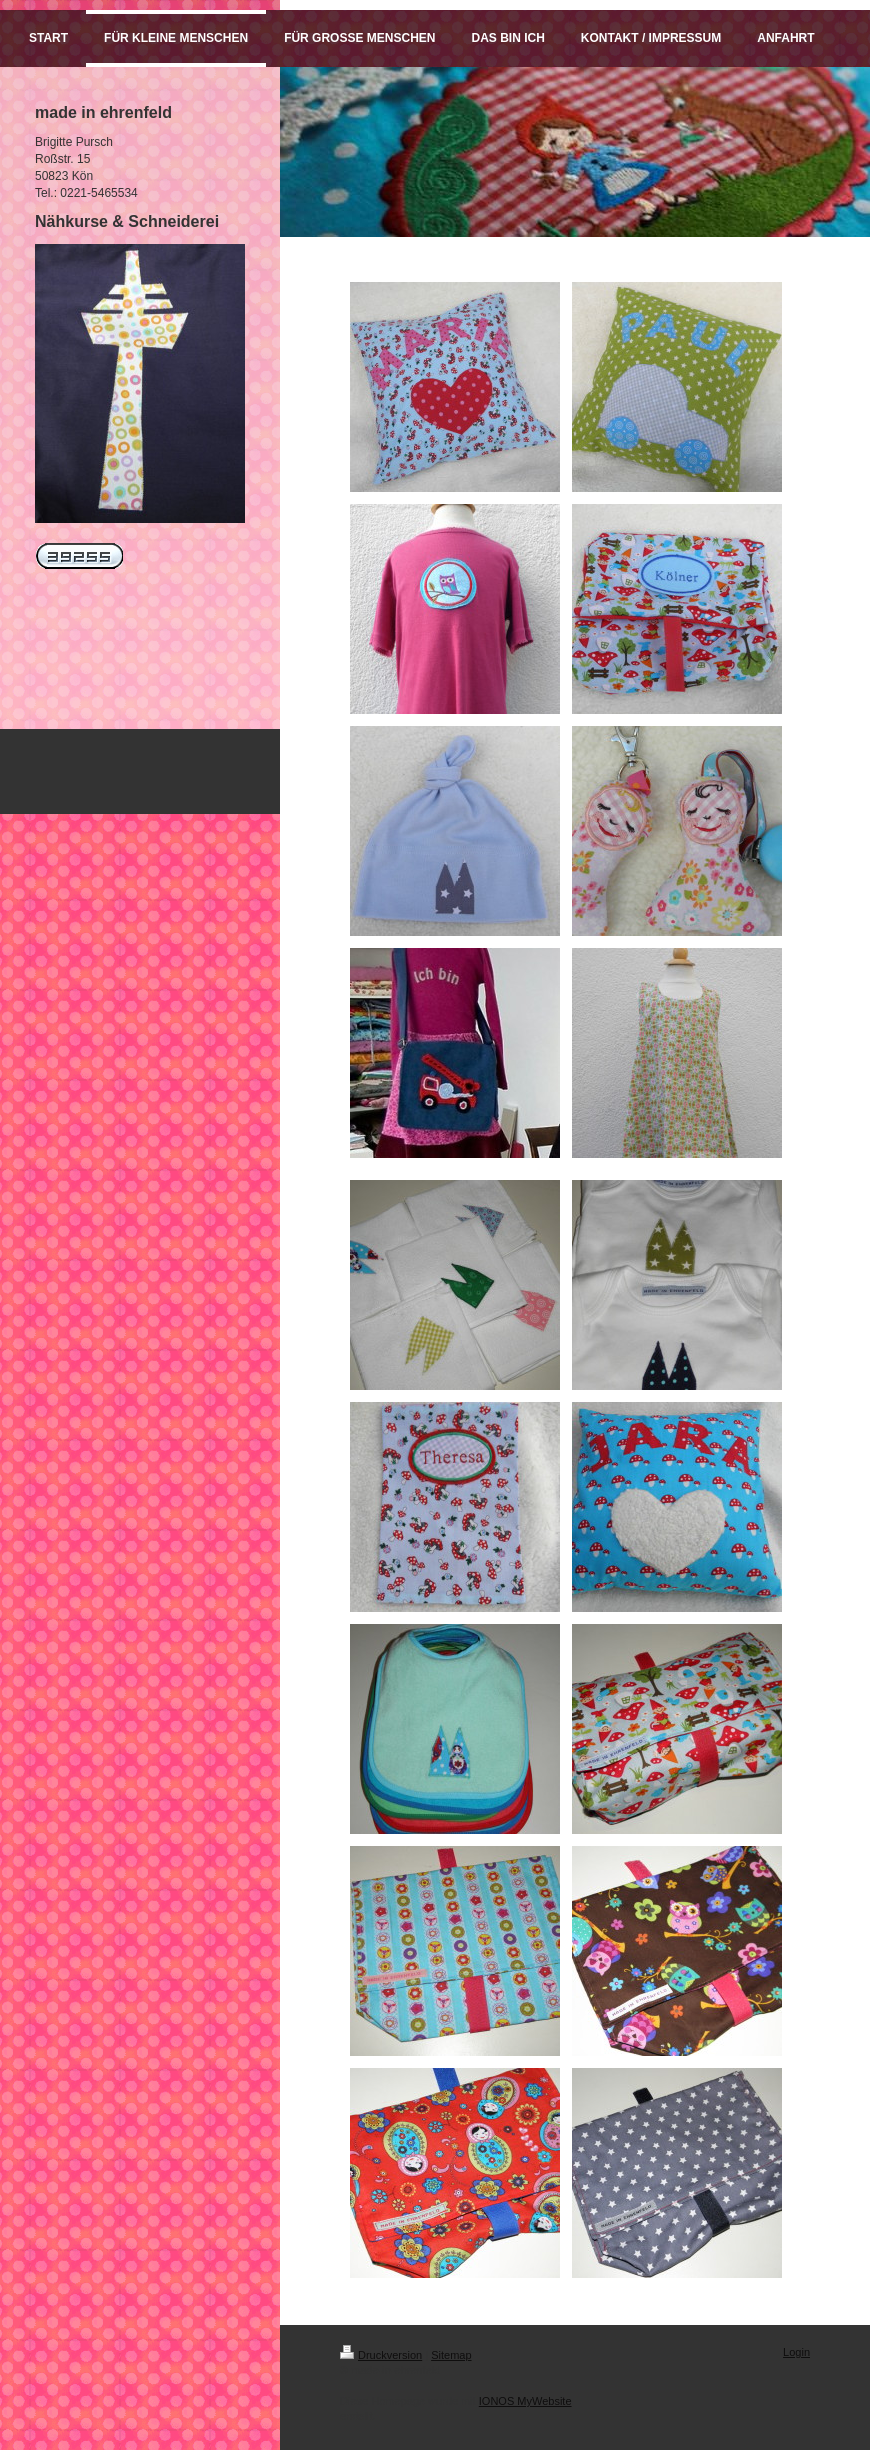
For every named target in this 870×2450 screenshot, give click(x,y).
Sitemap (451, 2355)
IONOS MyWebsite (525, 2401)
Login (796, 2352)
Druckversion (381, 2355)
